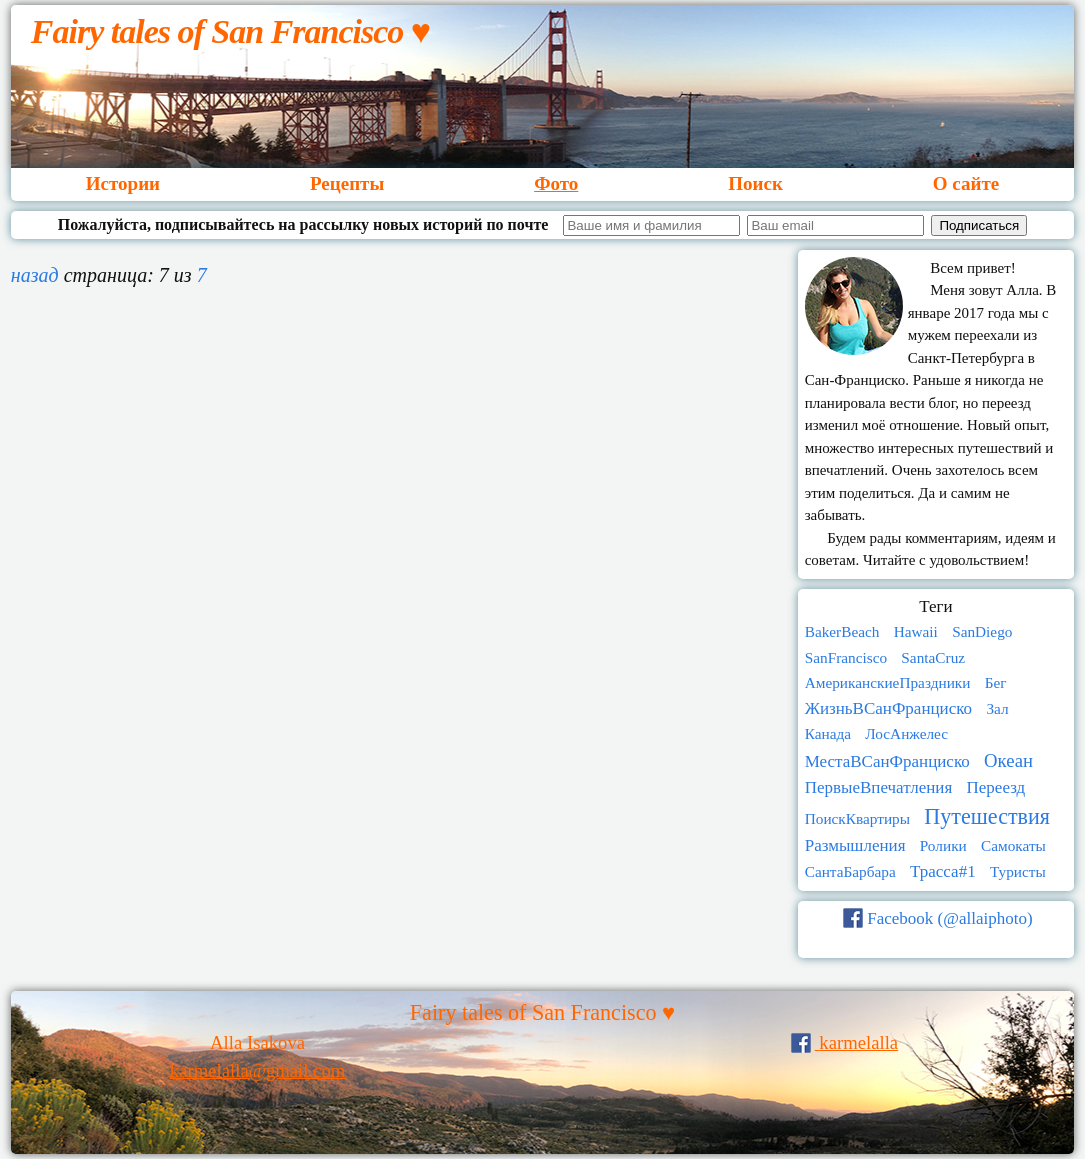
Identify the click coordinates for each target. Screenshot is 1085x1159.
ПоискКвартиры (857, 818)
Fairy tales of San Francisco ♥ (230, 31)
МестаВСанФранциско (887, 761)
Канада (828, 733)
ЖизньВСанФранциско (888, 708)
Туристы (1018, 871)
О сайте (966, 183)
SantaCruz (933, 657)
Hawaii (916, 631)
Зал (997, 708)
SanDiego (982, 631)
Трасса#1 (943, 871)
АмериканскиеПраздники (888, 682)
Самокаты (1013, 845)
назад (35, 275)
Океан (1008, 760)
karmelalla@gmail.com (257, 1070)
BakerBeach (842, 631)
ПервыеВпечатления (879, 787)
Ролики (943, 845)
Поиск (755, 183)
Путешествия (987, 816)
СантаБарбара (850, 871)
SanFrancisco (846, 657)
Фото (556, 183)
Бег (996, 682)
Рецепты (347, 183)
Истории (123, 183)
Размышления (855, 845)
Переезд (996, 787)
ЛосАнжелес (906, 733)
